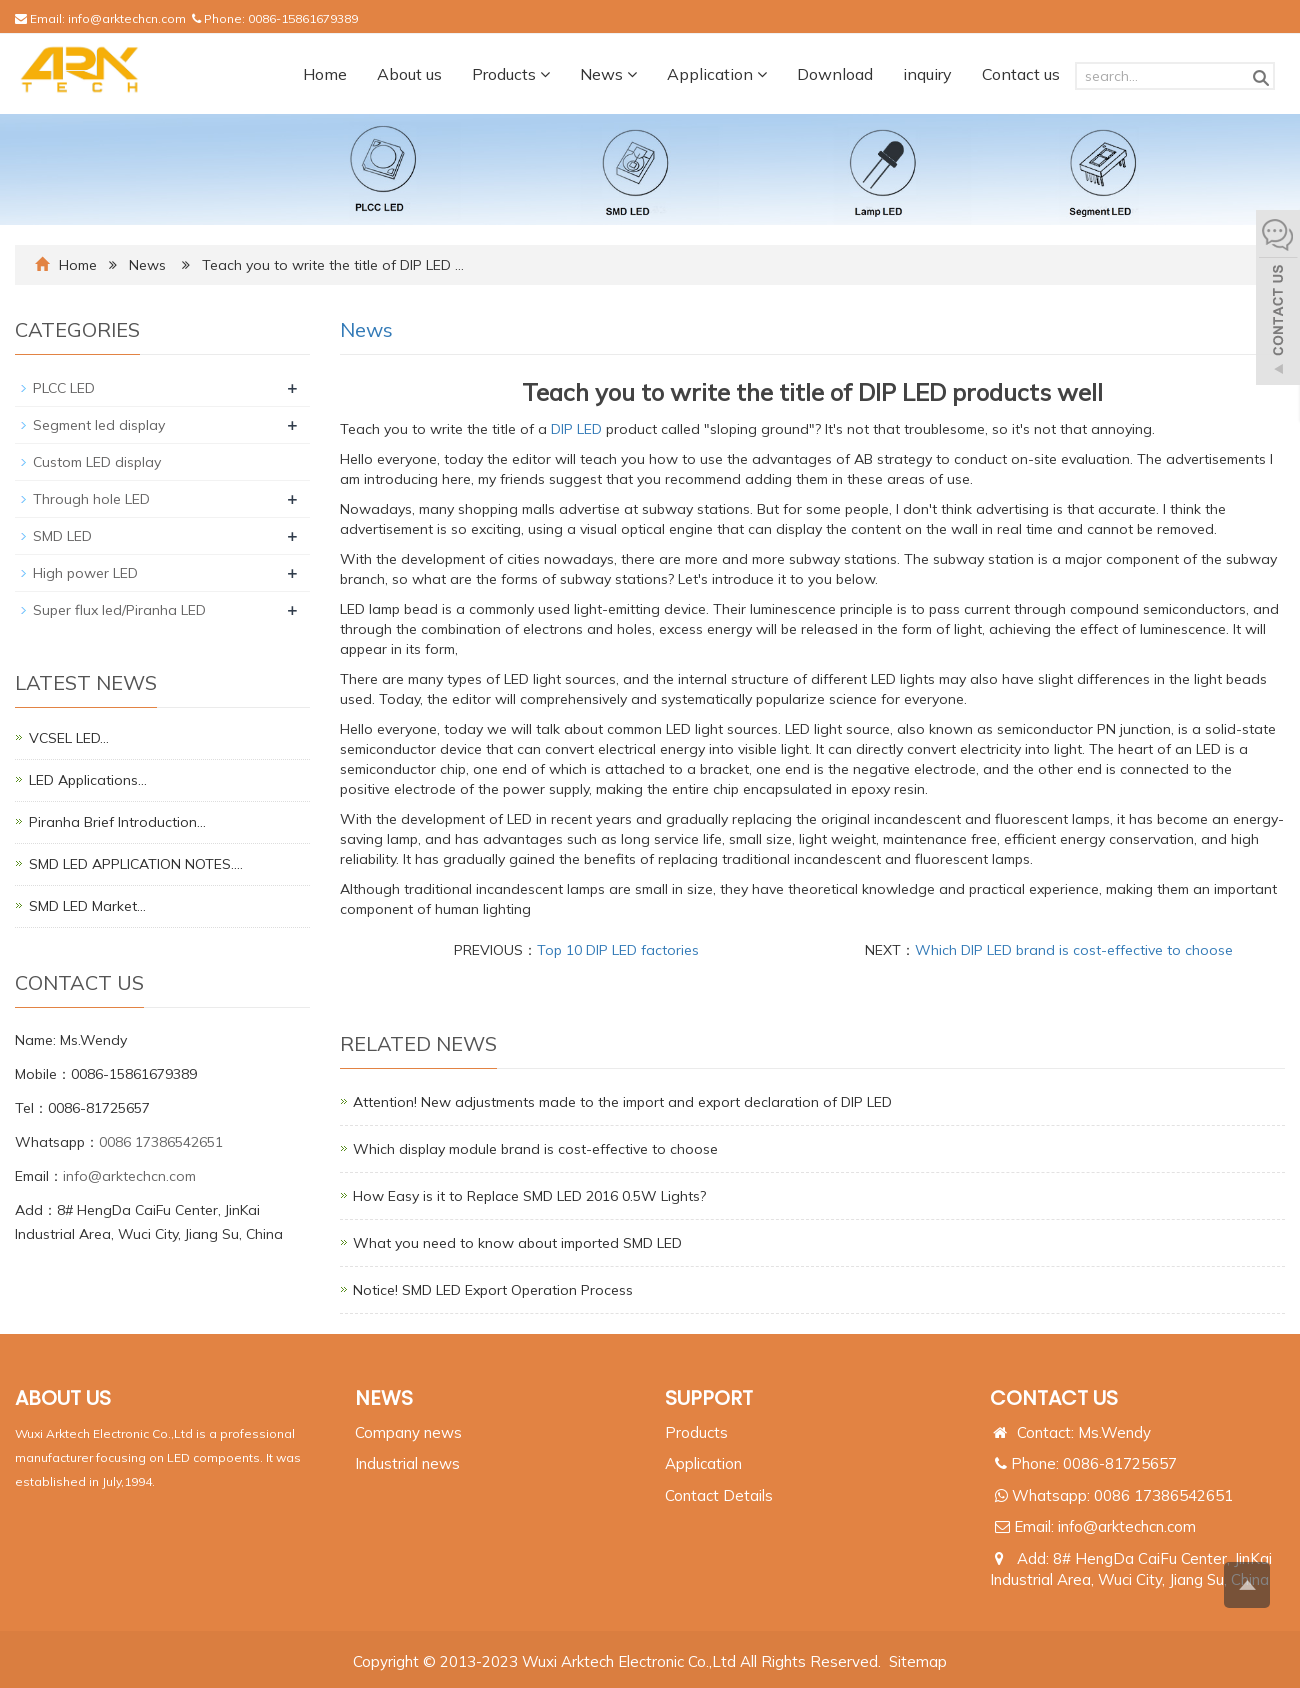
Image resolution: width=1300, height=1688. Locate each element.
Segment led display (99, 425)
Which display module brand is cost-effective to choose (535, 1149)
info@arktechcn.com (127, 18)
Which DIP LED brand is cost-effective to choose (1074, 950)
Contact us (1021, 74)
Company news (408, 1432)
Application (717, 74)
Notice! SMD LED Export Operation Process (493, 1290)
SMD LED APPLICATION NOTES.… (136, 864)
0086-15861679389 (303, 18)
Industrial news (407, 1463)
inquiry (927, 74)
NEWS (384, 1398)
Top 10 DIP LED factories (618, 950)
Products (511, 74)
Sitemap (918, 1661)
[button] (545, 74)
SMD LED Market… (87, 906)
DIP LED (576, 429)
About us (409, 74)
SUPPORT (709, 1398)
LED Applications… (88, 780)
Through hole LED (91, 499)
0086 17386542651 (161, 1142)
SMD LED (62, 536)
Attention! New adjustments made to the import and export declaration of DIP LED (622, 1102)
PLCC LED (64, 388)
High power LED (85, 573)
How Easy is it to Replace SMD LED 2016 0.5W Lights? (529, 1196)
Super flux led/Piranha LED (119, 610)
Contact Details (719, 1495)
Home (325, 74)
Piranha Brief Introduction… (117, 822)
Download (835, 74)
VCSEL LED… (69, 738)
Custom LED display (97, 462)
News (608, 74)
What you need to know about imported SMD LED (517, 1243)
